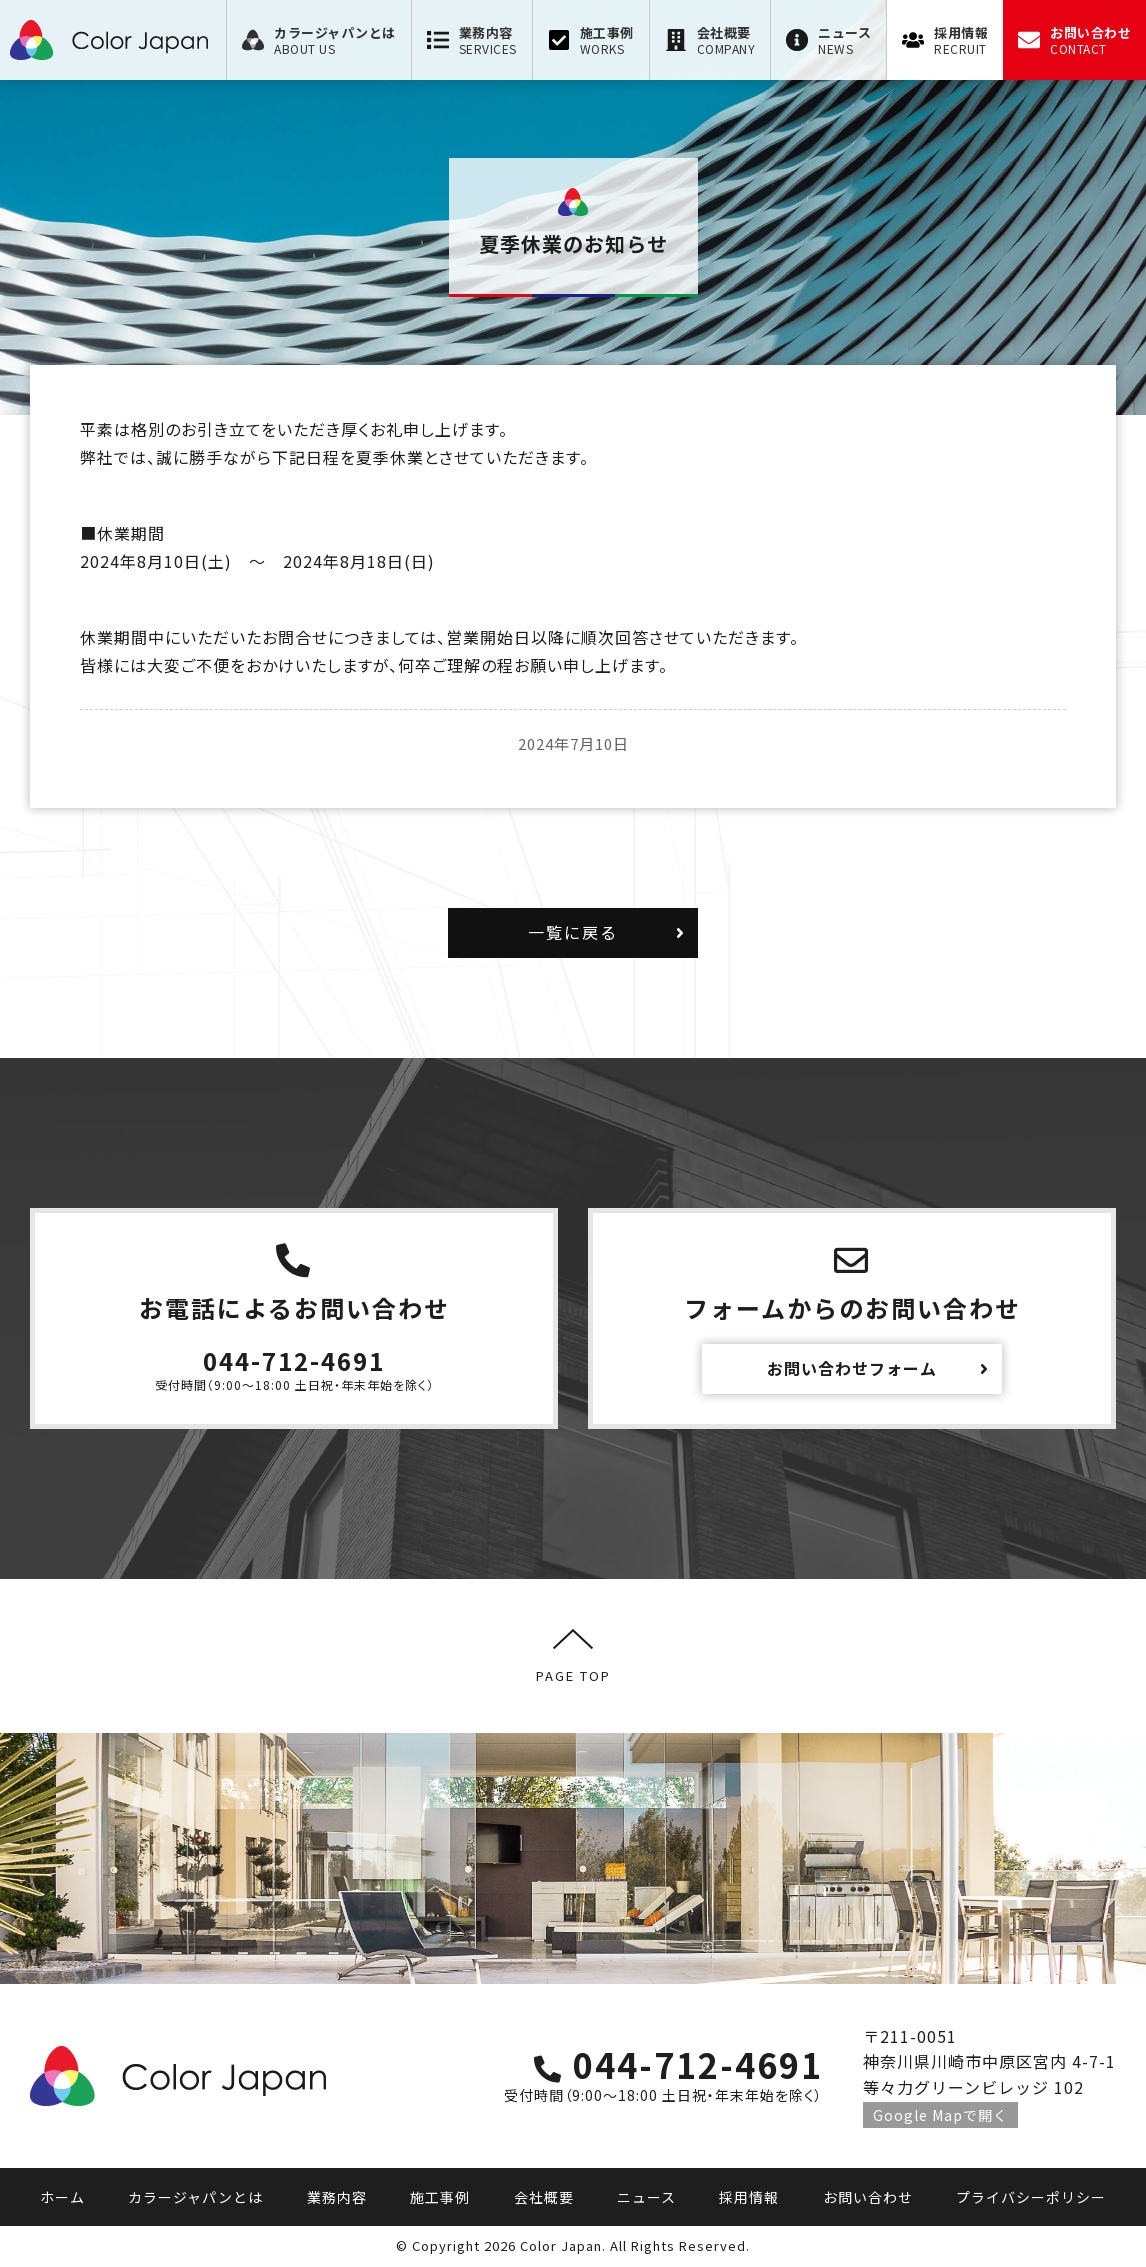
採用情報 (749, 2197)
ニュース (646, 2197)
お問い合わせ (868, 2197)
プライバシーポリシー (1031, 2197)
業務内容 (337, 2197)
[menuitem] (318, 40)
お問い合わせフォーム (852, 1368)
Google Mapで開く (940, 2115)
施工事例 (440, 2197)
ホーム (62, 2197)
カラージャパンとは (195, 2197)
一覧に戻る (573, 932)
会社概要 (544, 2197)
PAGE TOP (573, 1655)
